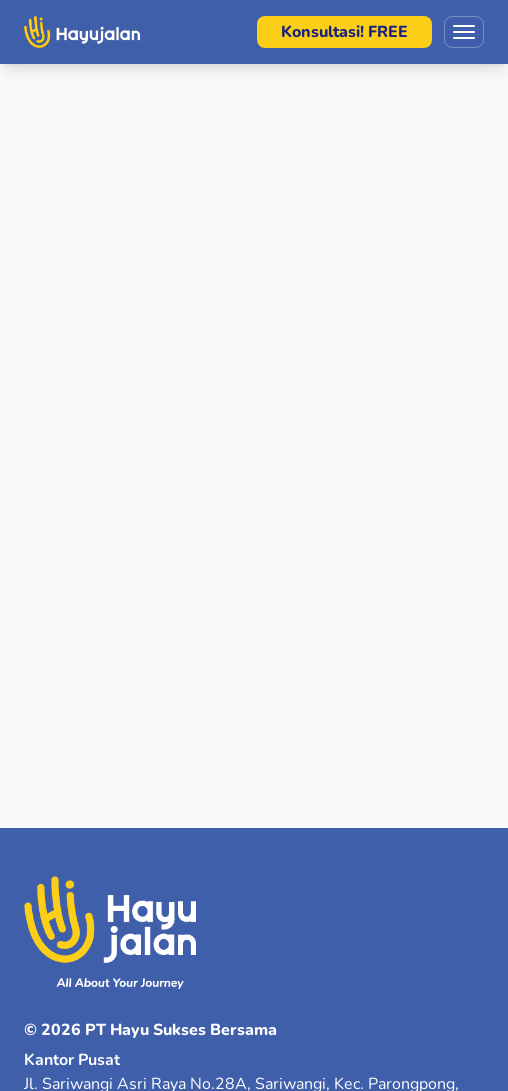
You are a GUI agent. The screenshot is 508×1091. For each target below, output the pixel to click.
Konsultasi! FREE (344, 32)
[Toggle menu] (464, 32)
